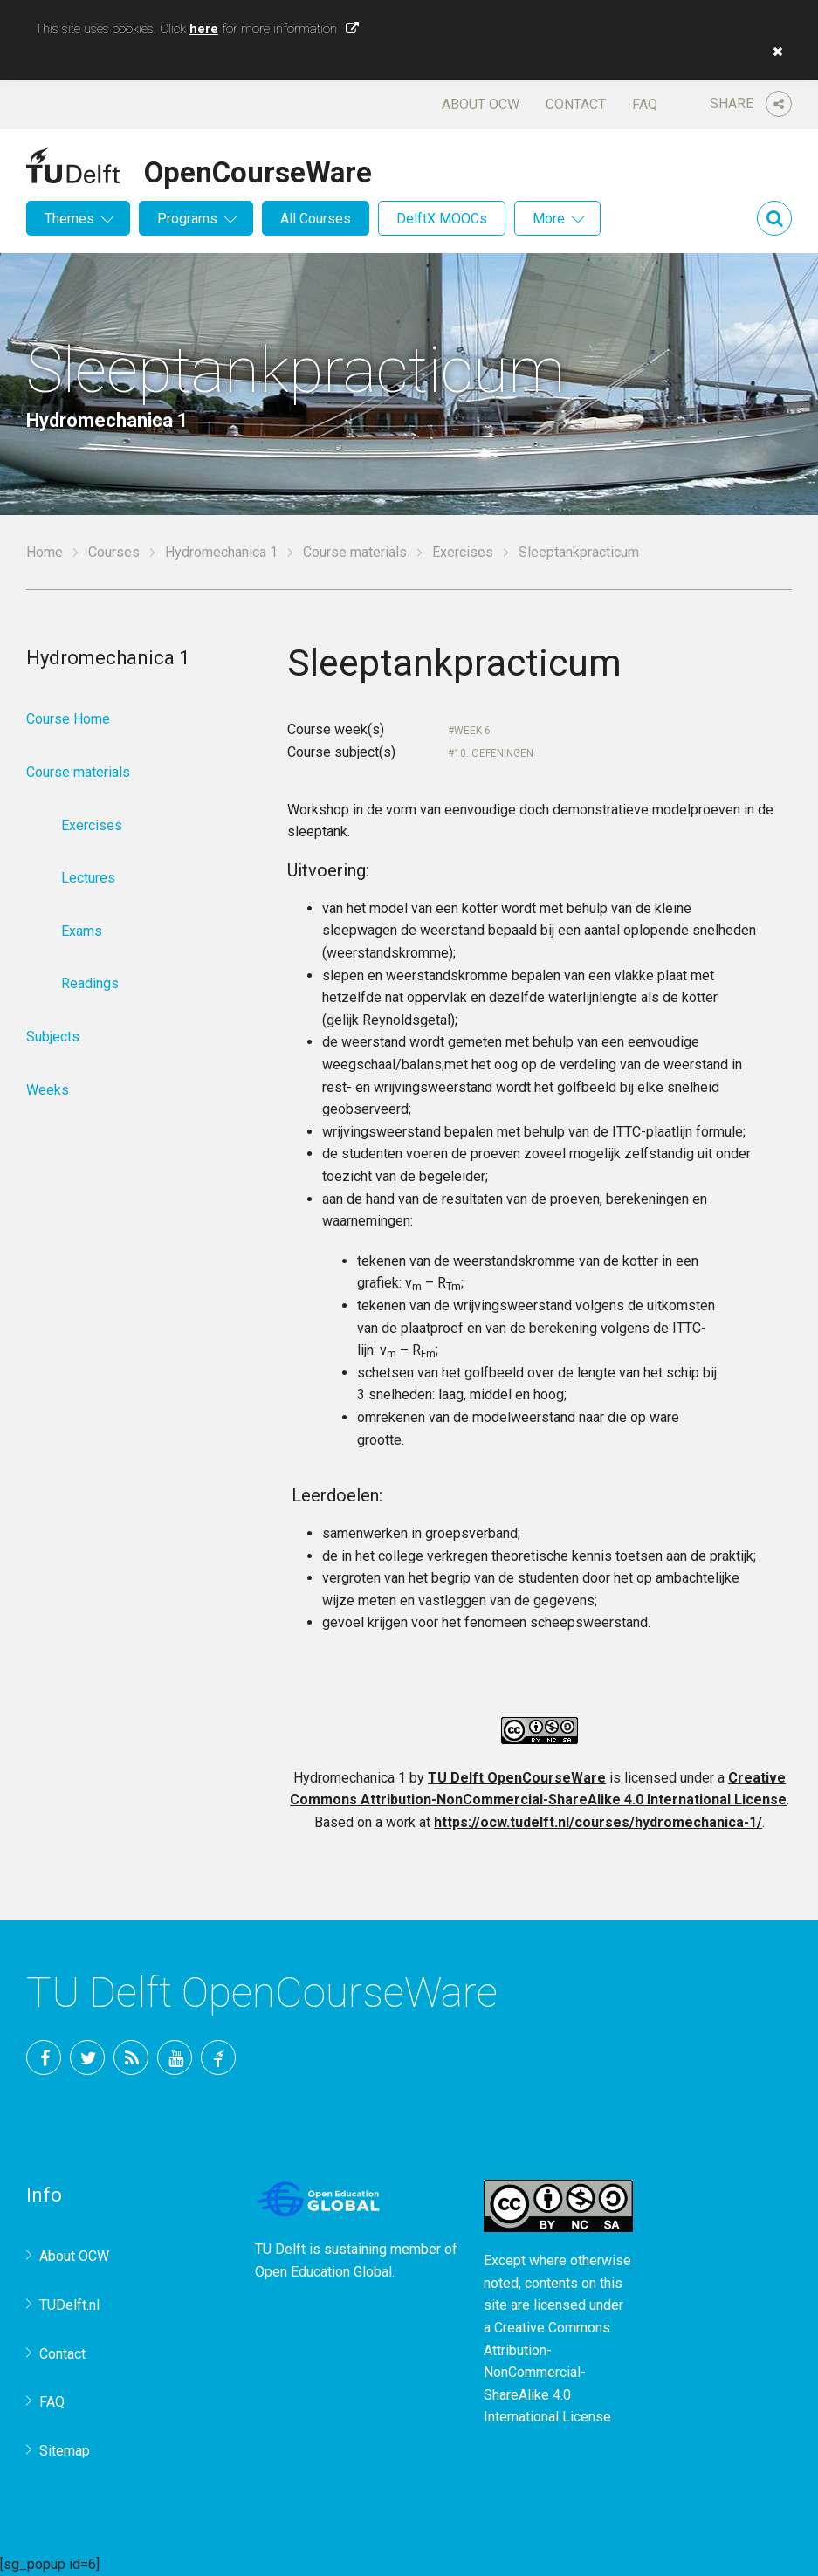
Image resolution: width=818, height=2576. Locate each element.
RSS (130, 2057)
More (549, 218)
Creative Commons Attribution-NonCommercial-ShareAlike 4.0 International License (547, 2372)
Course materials (355, 552)
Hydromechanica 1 (221, 552)
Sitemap (64, 2450)
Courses (114, 552)
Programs (187, 218)
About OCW (480, 104)
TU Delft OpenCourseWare (517, 1777)
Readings (90, 983)
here (203, 29)
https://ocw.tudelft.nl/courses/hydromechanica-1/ (598, 1822)
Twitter (87, 2057)
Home (44, 552)
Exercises (462, 552)
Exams (81, 931)
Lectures (88, 877)
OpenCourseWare (258, 169)
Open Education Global (323, 2271)
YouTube (174, 2057)
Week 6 (472, 731)
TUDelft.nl (69, 2305)
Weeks (47, 1090)
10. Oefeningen (493, 753)
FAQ (644, 104)
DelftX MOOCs (441, 218)
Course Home (68, 719)
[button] (773, 51)
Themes (69, 218)
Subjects (52, 1036)
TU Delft (218, 2057)
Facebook (43, 2057)
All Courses (315, 218)
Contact (576, 104)
